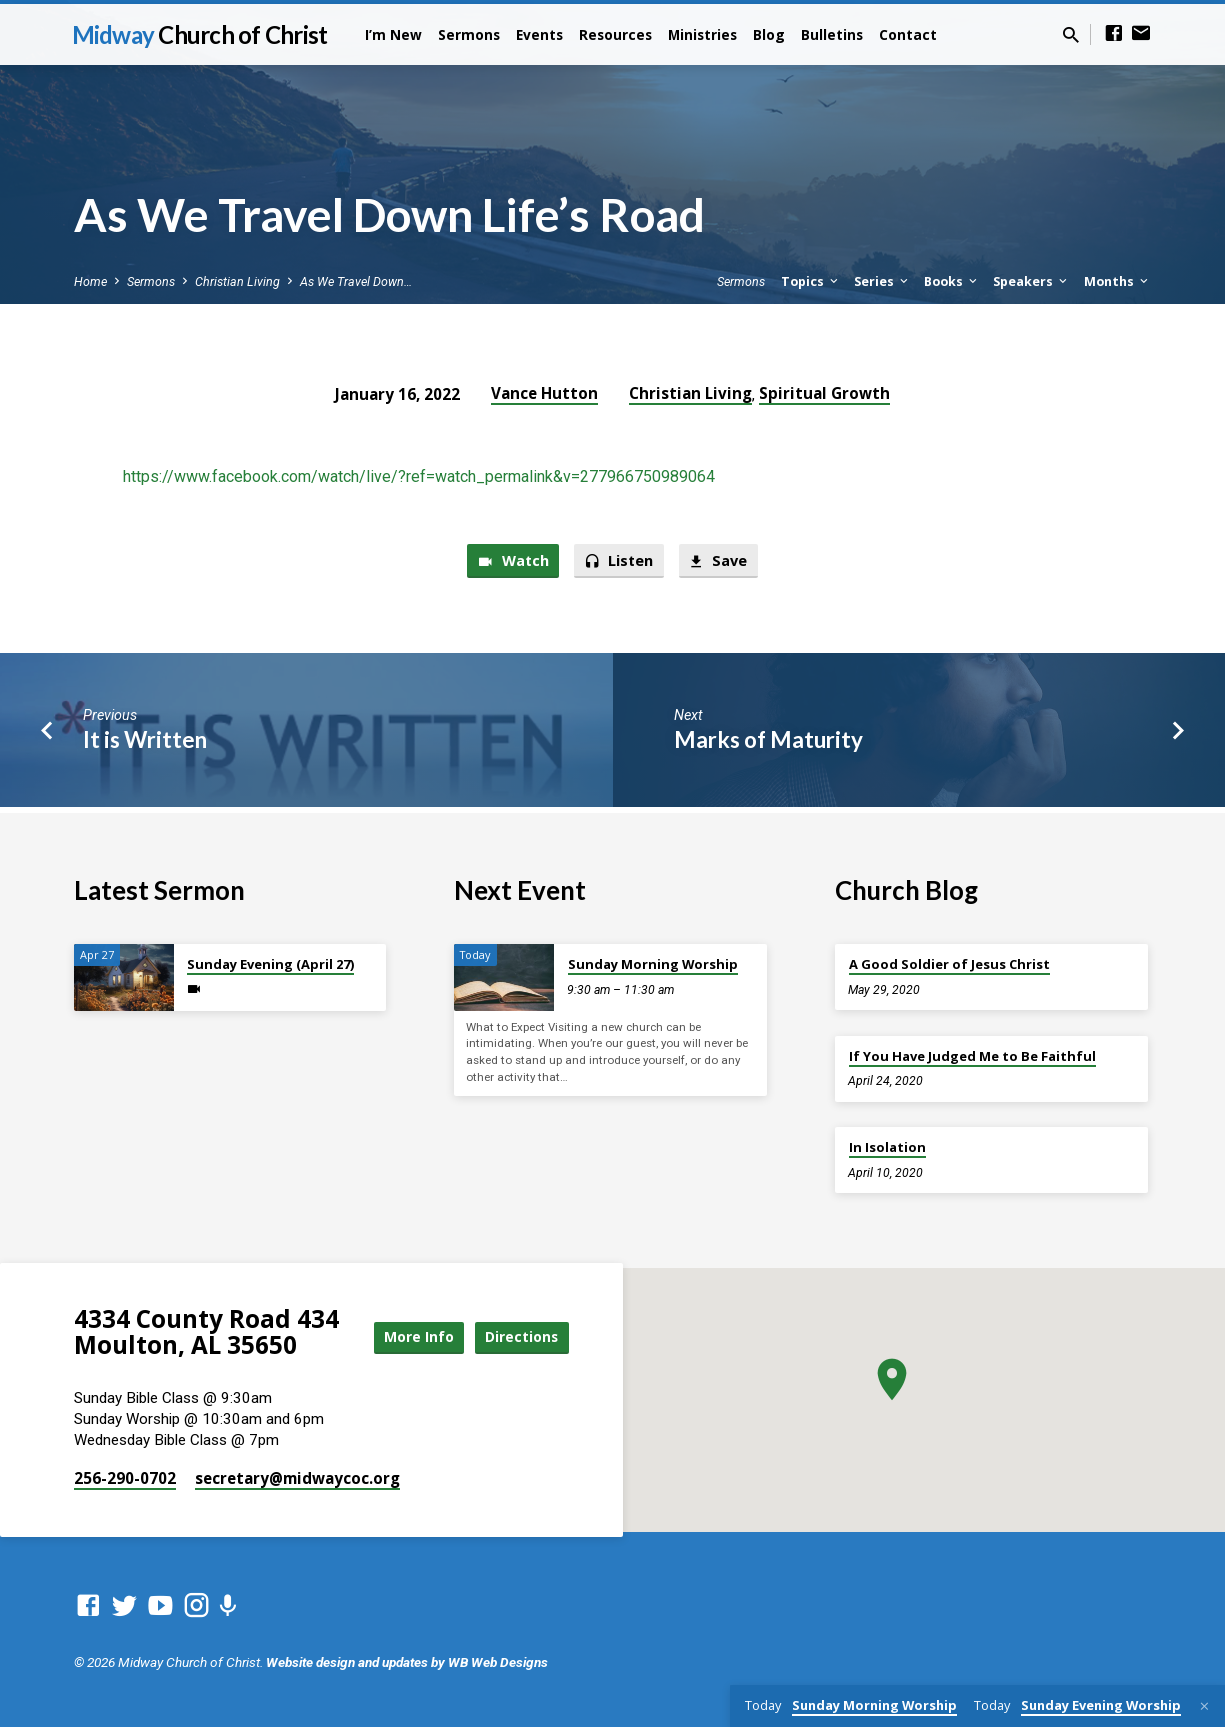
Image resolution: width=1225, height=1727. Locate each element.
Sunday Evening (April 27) (270, 959)
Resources (615, 34)
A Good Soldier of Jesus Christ (949, 959)
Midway (200, 34)
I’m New (393, 34)
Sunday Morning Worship (653, 959)
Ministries (702, 34)
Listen (619, 561)
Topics (811, 281)
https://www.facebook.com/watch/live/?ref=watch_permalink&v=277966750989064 (419, 476)
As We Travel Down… (356, 281)
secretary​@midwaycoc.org (297, 1478)
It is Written (145, 740)
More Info (518, 1314)
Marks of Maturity (768, 740)
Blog (769, 34)
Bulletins (832, 34)
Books (952, 281)
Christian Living (237, 281)
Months (1117, 281)
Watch (511, 561)
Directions (518, 1354)
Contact (908, 34)
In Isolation (887, 1142)
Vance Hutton (544, 393)
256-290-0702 (125, 1478)
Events (539, 34)
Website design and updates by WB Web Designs (407, 1662)
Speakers (1031, 281)
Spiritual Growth (824, 393)
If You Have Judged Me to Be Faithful (972, 1051)
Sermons (469, 34)
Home (90, 281)
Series (882, 281)
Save (719, 561)
